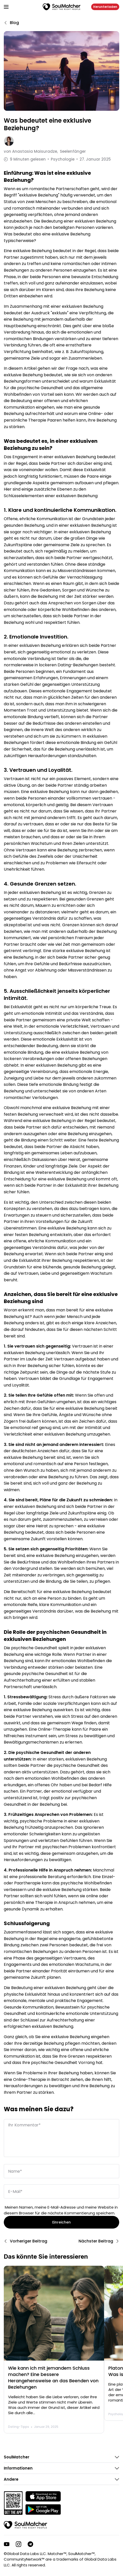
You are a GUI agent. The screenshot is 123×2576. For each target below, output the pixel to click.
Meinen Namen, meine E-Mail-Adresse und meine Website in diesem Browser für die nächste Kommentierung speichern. (61, 2210)
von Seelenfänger (45, 151)
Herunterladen (105, 7)
